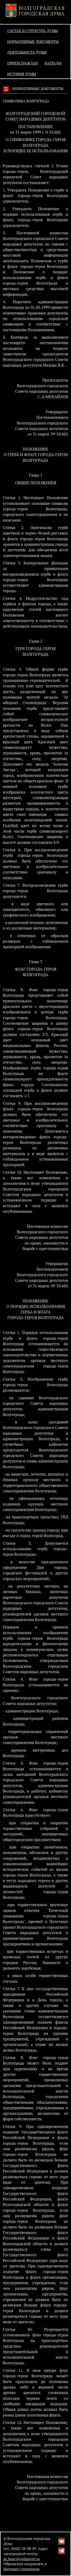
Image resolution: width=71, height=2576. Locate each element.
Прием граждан (22, 63)
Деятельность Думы (27, 52)
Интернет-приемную (21, 2569)
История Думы (21, 74)
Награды (52, 63)
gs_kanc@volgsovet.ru (21, 2559)
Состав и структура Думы (32, 31)
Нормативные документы (33, 41)
